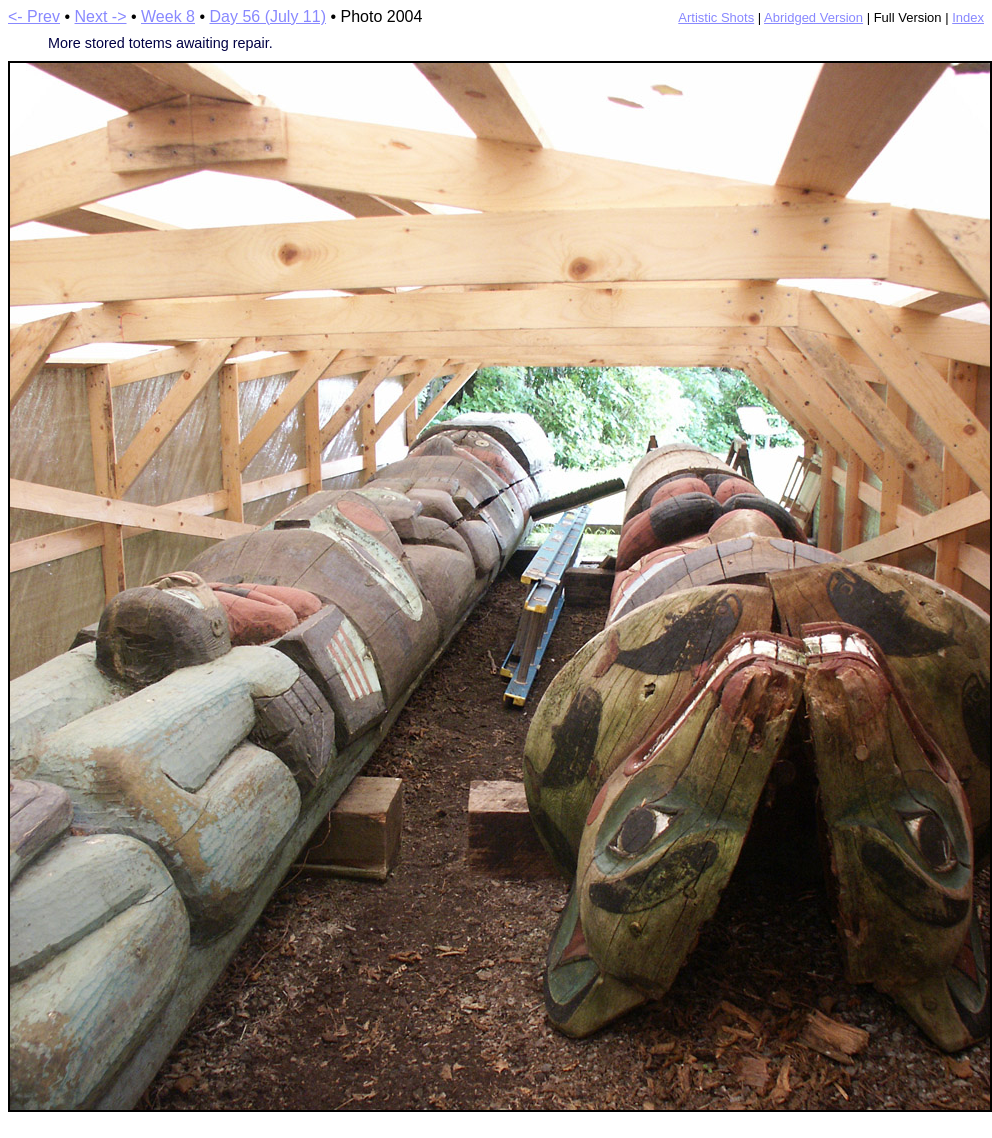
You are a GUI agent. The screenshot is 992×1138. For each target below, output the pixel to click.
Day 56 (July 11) (267, 16)
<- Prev (34, 16)
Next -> (101, 16)
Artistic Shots (716, 17)
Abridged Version (813, 17)
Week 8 (168, 16)
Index (968, 17)
